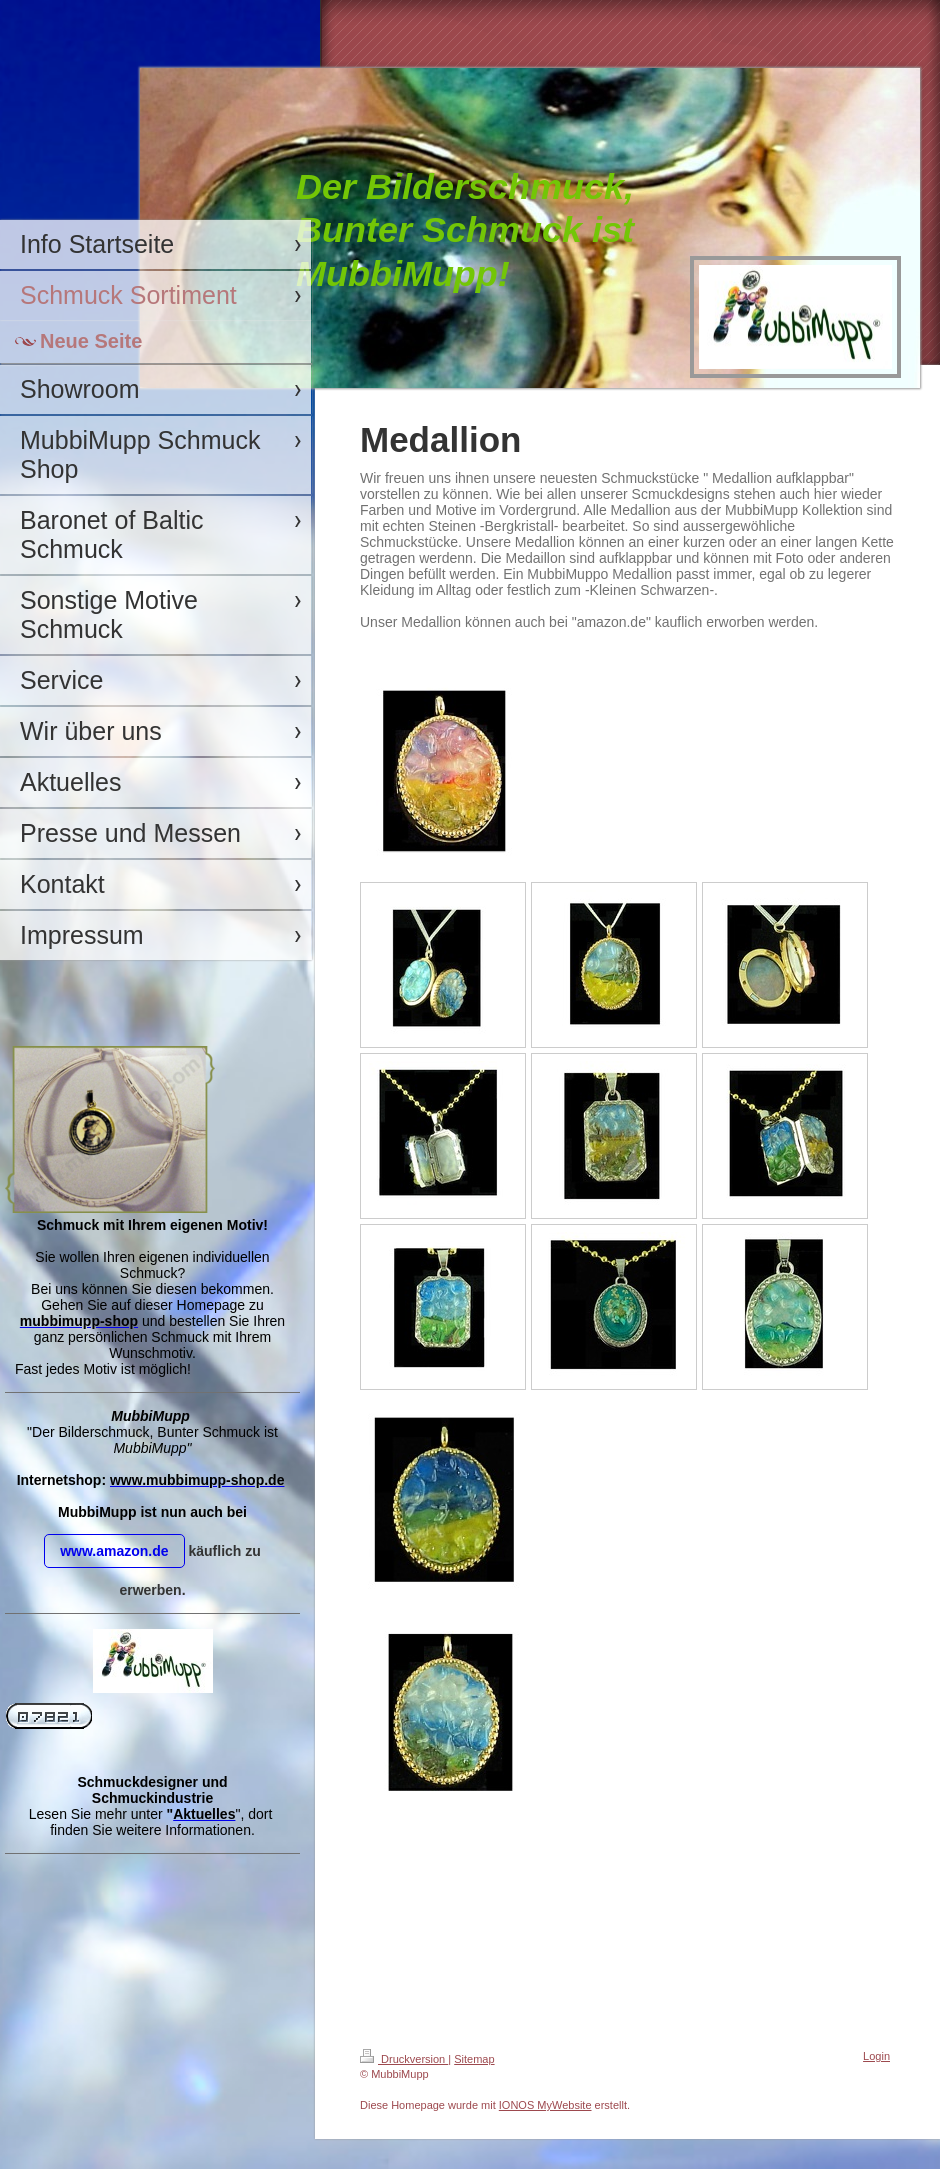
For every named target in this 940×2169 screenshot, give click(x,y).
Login (876, 2056)
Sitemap (474, 2059)
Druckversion (404, 2059)
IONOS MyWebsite (545, 2105)
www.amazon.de (114, 1551)
